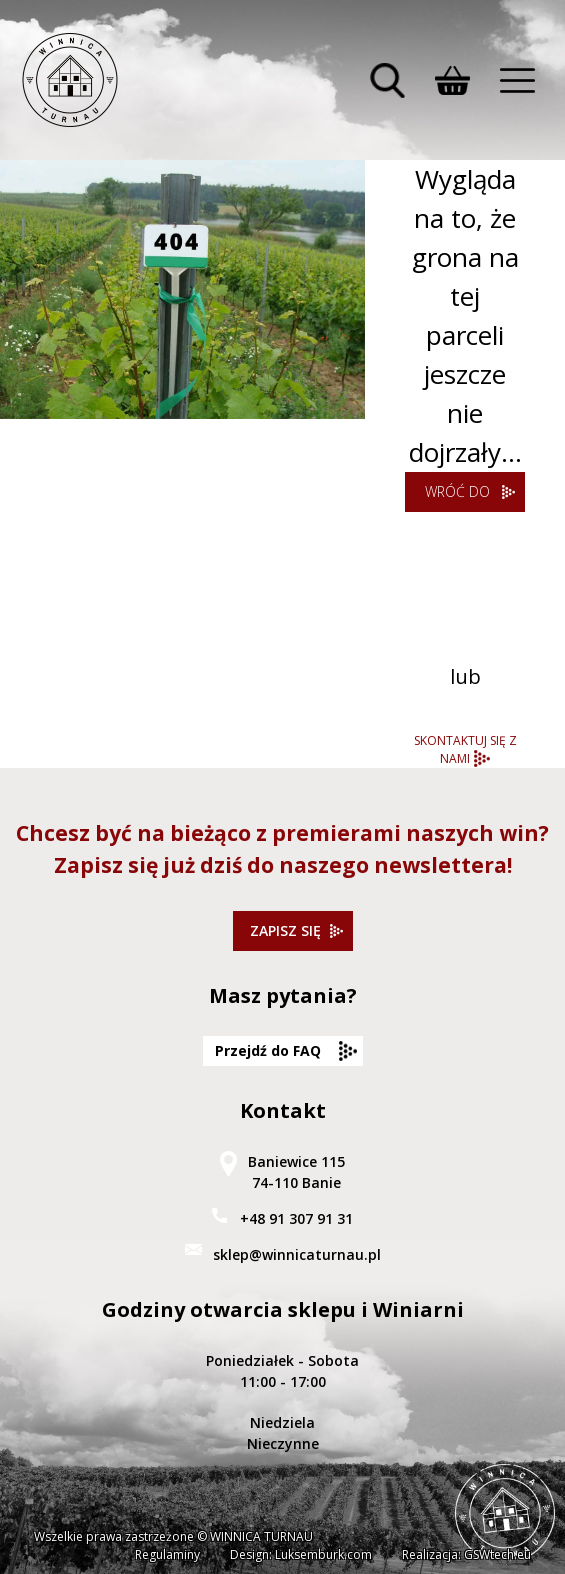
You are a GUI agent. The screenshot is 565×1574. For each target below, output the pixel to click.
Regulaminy (167, 1554)
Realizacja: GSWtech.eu (466, 1554)
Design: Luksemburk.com (301, 1554)
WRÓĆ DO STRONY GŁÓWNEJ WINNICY (457, 497)
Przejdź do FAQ (268, 1050)
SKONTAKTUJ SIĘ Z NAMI (465, 749)
